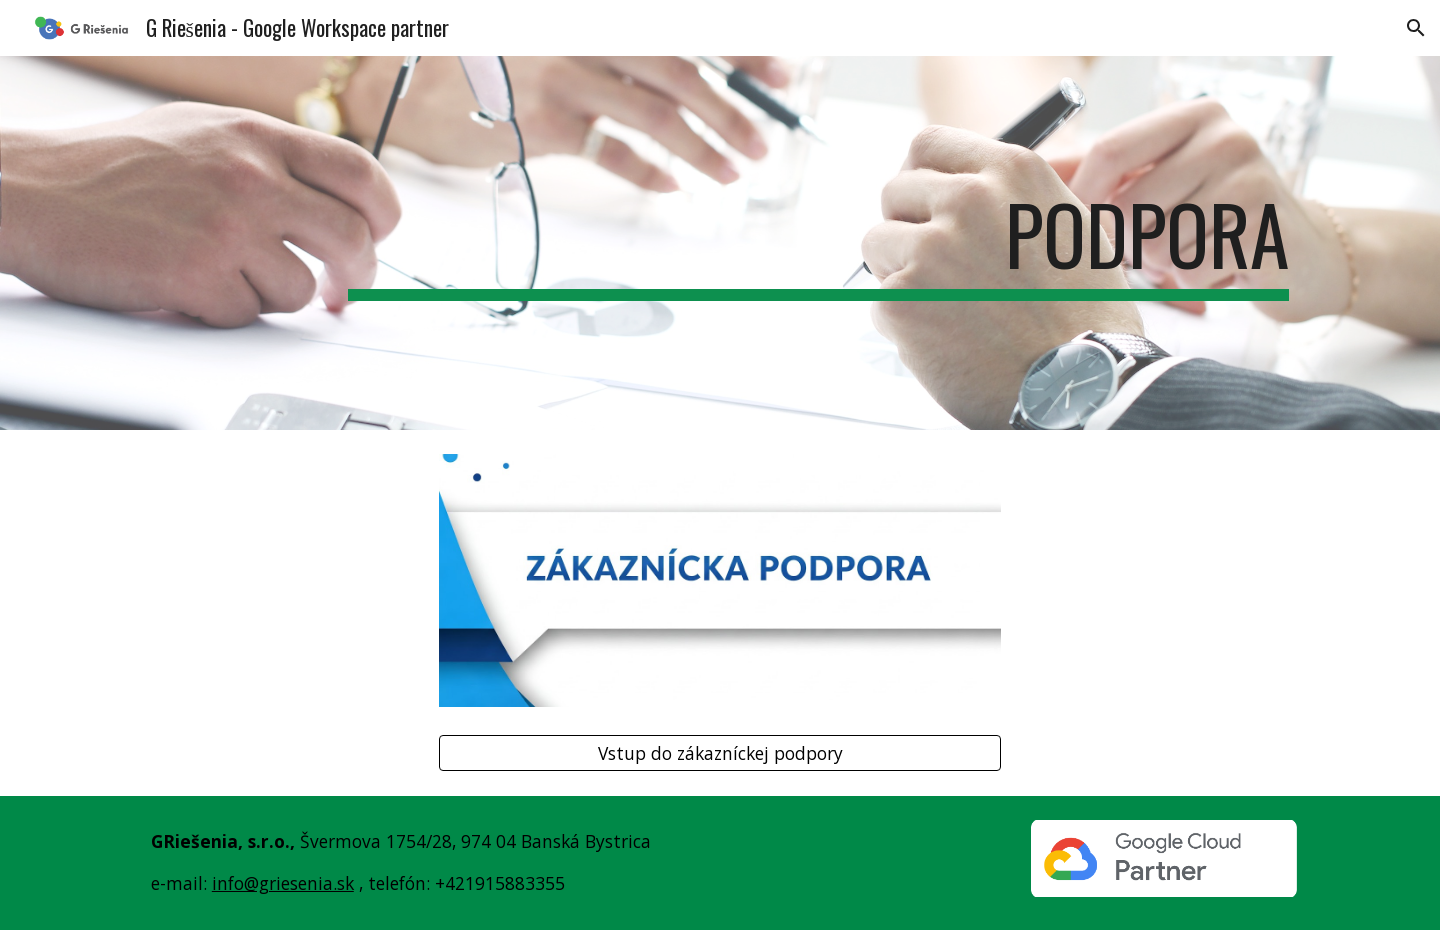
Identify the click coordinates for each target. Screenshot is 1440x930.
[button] (1416, 28)
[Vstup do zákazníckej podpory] (720, 753)
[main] (818, 243)
